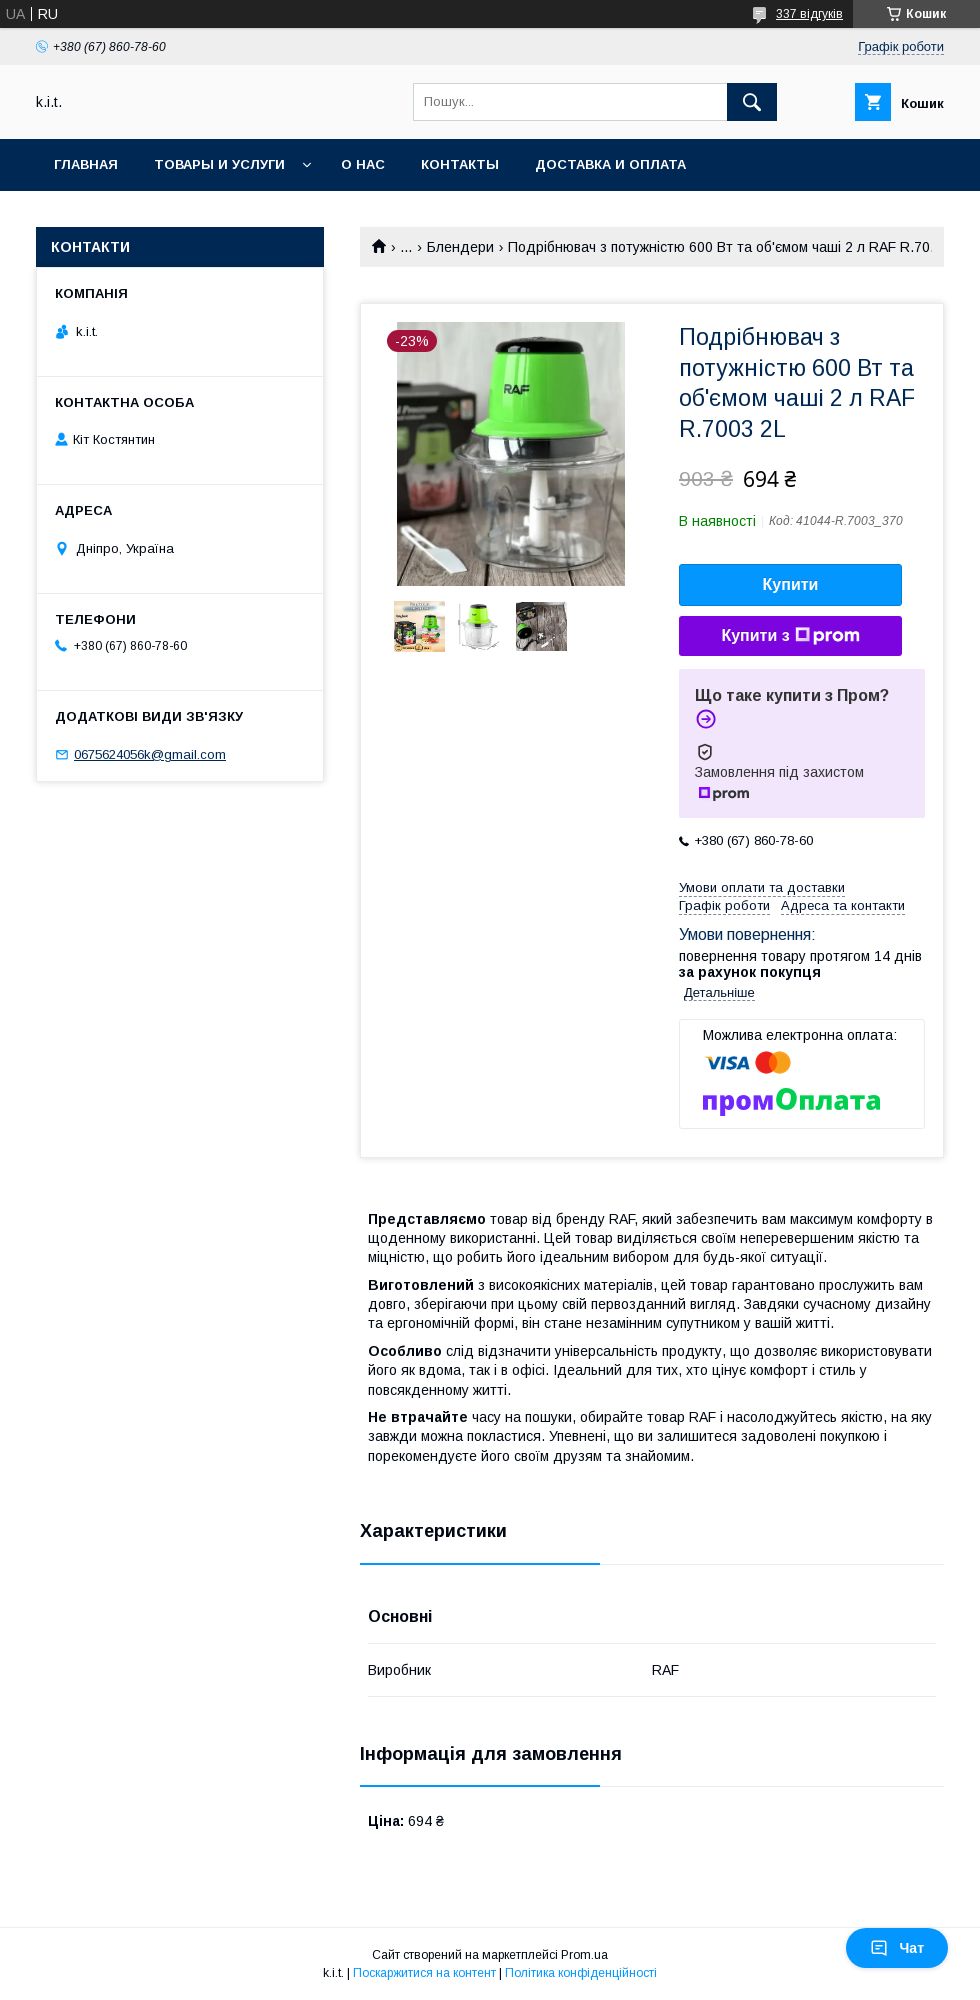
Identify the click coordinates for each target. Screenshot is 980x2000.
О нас (363, 164)
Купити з (790, 636)
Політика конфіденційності (581, 1973)
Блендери (460, 247)
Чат (897, 1948)
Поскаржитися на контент (424, 1973)
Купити (791, 584)
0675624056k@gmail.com (150, 754)
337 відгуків (809, 14)
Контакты (460, 164)
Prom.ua (584, 1955)
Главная (86, 164)
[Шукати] (752, 102)
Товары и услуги (219, 164)
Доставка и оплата (610, 164)
